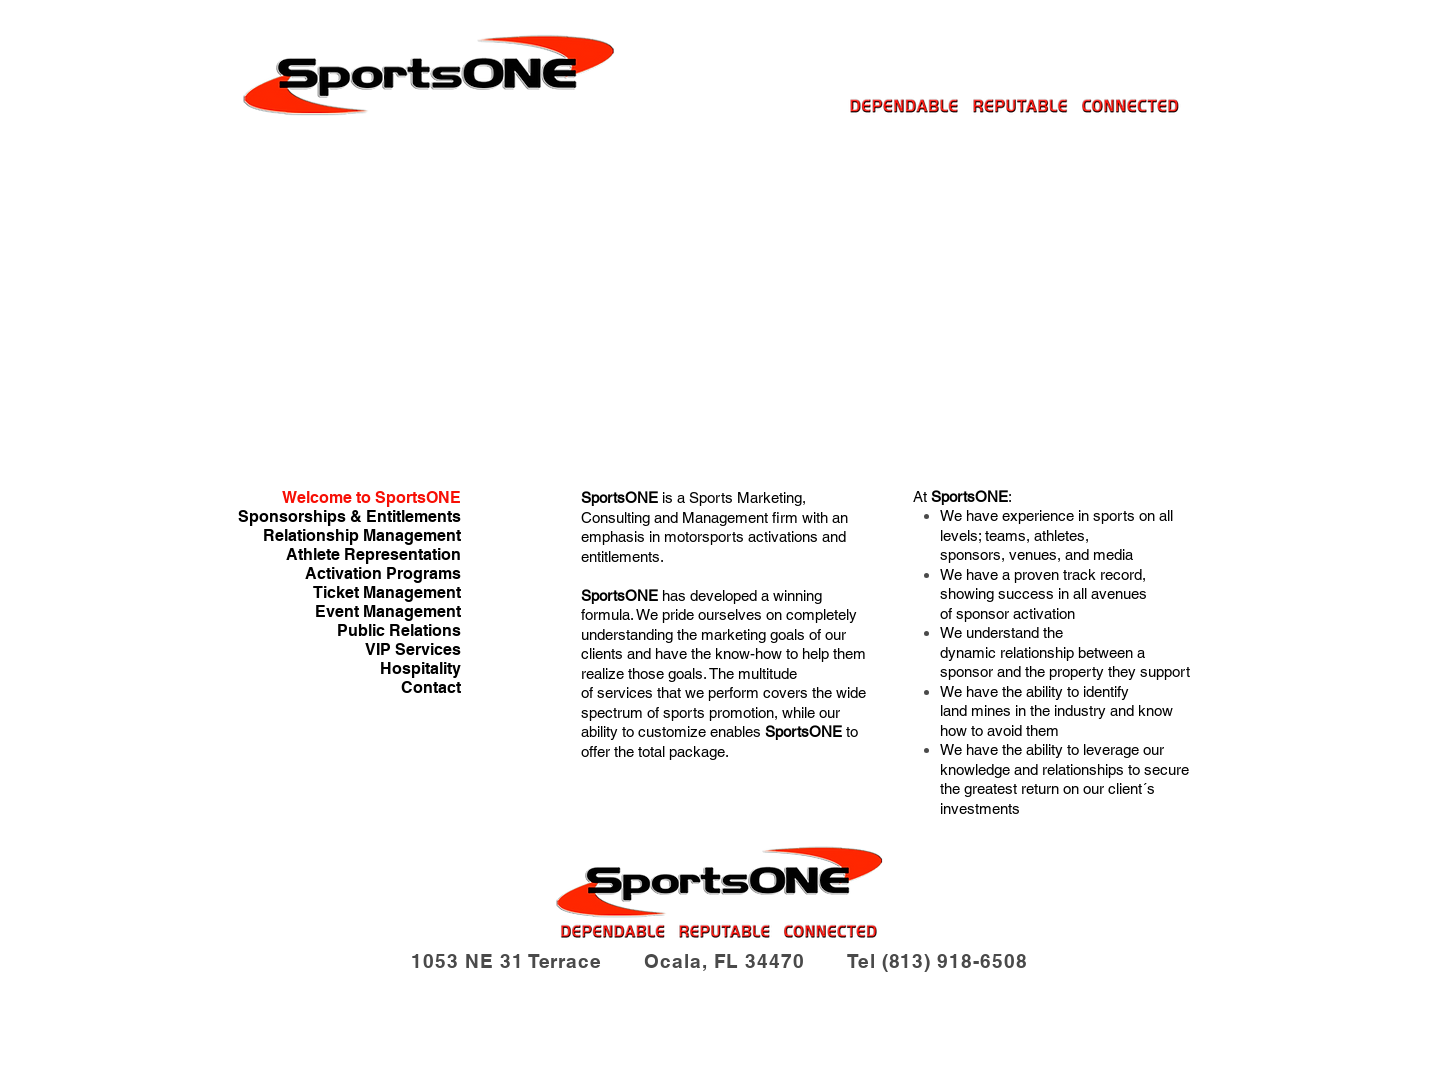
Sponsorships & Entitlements (349, 516)
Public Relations (399, 630)
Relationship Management (362, 535)
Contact (431, 687)
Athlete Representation (373, 554)
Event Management (388, 611)
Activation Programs (383, 573)
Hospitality (420, 668)
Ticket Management (387, 592)
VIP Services (413, 649)
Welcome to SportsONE (371, 497)
